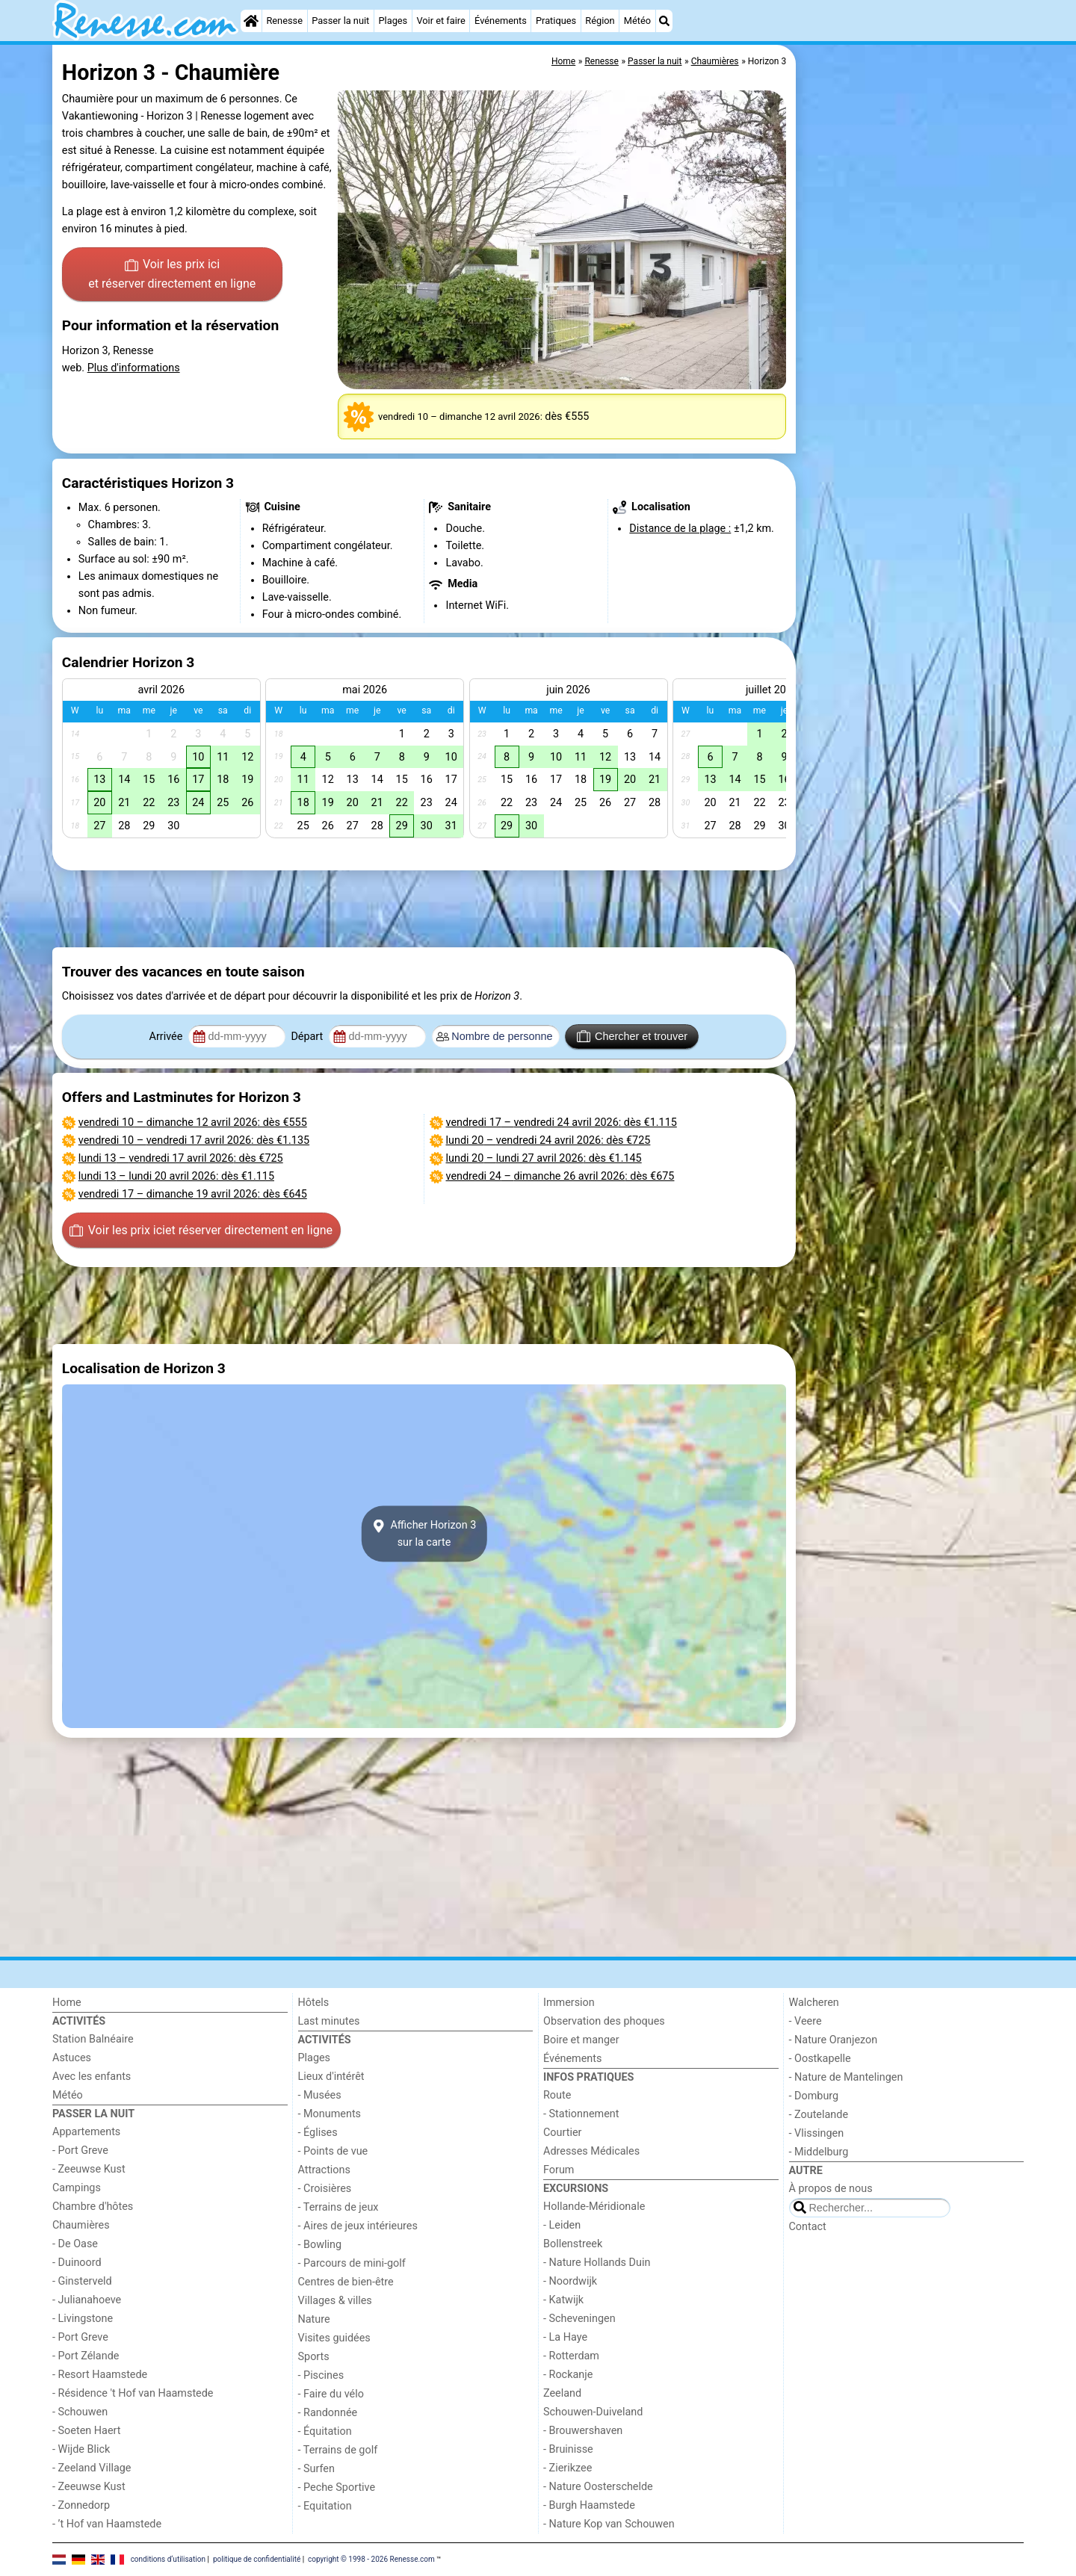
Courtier (562, 2132)
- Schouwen (80, 2412)
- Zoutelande (819, 2114)
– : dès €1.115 (176, 1176)
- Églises (318, 2132)
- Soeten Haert (86, 2430)
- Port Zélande (85, 2356)
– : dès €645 (192, 1194)
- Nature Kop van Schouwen (609, 2524)
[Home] (251, 21)
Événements (500, 20)
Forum (558, 2170)
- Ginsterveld (82, 2281)
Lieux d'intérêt (331, 2076)
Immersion (569, 2002)
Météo (637, 20)
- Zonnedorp (81, 2505)
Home (66, 2002)
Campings (76, 2188)
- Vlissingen (816, 2133)
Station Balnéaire (93, 2039)
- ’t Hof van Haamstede (106, 2524)
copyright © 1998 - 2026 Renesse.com (371, 2559)
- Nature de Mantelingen (846, 2077)
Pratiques (556, 20)
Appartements (86, 2131)
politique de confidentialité (256, 2559)
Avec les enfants (91, 2076)
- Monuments (330, 2114)
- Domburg (814, 2096)
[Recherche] (664, 21)
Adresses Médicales (591, 2151)
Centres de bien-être (346, 2282)
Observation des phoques (604, 2021)
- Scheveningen (579, 2318)
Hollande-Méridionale (594, 2206)
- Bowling (320, 2244)
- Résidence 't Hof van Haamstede (133, 2393)
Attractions (324, 2170)
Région (599, 20)
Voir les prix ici (172, 275)
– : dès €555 (192, 1122)
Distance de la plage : (680, 528)
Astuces (71, 2058)
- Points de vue (333, 2151)
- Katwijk (563, 2300)
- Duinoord (77, 2262)
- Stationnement (581, 2114)
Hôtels (314, 2002)
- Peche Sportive (337, 2487)
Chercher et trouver (632, 1036)
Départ (308, 1036)
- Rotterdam (571, 2356)
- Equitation (325, 2506)
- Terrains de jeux (338, 2207)
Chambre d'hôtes (92, 2206)
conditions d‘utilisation (168, 2559)
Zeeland (562, 2393)
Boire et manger (581, 2040)
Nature (314, 2319)
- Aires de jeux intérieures (358, 2226)
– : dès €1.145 (544, 1158)
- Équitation (325, 2431)
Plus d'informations (133, 368)
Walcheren (814, 2002)
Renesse (284, 20)
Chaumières (81, 2225)
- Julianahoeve (86, 2300)
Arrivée (167, 1036)
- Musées (319, 2095)
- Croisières (325, 2188)
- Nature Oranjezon (833, 2040)
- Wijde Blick (81, 2449)
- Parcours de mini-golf (352, 2263)
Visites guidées (334, 2338)
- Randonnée (328, 2412)
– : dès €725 (180, 1158)
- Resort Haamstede (99, 2374)
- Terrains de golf (338, 2450)
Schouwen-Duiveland (593, 2412)
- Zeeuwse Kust (89, 2169)
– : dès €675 (560, 1176)
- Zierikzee (567, 2468)
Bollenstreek (572, 2244)
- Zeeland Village (91, 2468)
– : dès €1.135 (193, 1140)
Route (557, 2095)
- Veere (805, 2021)
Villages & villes (335, 2300)
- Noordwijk (570, 2281)
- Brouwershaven (582, 2430)
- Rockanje (568, 2374)
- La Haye (565, 2337)
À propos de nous (831, 2188)
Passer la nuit (340, 20)
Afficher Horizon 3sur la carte (424, 1534)
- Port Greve (80, 2150)
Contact (807, 2226)
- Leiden (562, 2225)
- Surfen (316, 2468)
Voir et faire (440, 20)
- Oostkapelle (820, 2058)
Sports (314, 2356)
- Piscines (321, 2375)
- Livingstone (82, 2318)
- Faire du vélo (331, 2394)
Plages (392, 20)
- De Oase (75, 2244)
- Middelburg (819, 2152)
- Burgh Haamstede (589, 2505)
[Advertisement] (912, 388)
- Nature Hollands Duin (596, 2262)
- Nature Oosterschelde (598, 2486)
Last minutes (329, 2021)
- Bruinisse (568, 2449)
